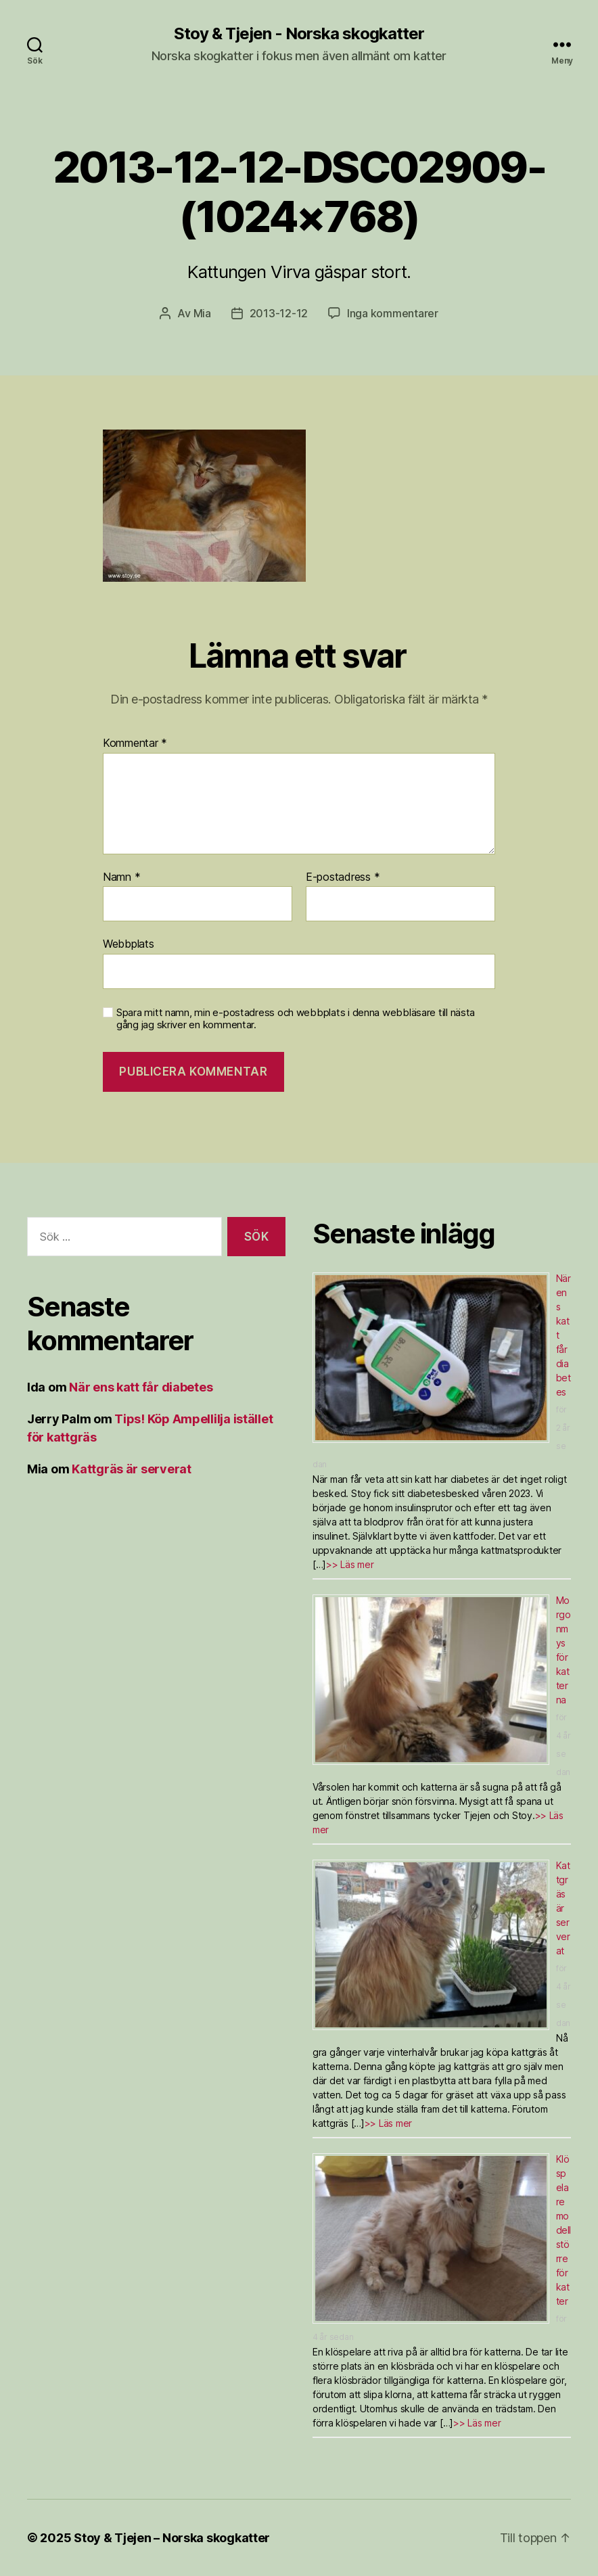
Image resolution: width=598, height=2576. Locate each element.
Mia (202, 313)
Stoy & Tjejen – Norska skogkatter (172, 2538)
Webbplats (128, 943)
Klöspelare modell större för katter (563, 2230)
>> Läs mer (349, 1564)
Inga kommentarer (392, 313)
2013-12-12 (279, 313)
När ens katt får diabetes (140, 1387)
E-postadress (343, 877)
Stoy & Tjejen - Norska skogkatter (298, 34)
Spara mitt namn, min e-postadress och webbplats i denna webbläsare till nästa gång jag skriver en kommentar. (295, 1019)
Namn (121, 877)
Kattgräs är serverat (131, 1469)
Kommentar (135, 743)
